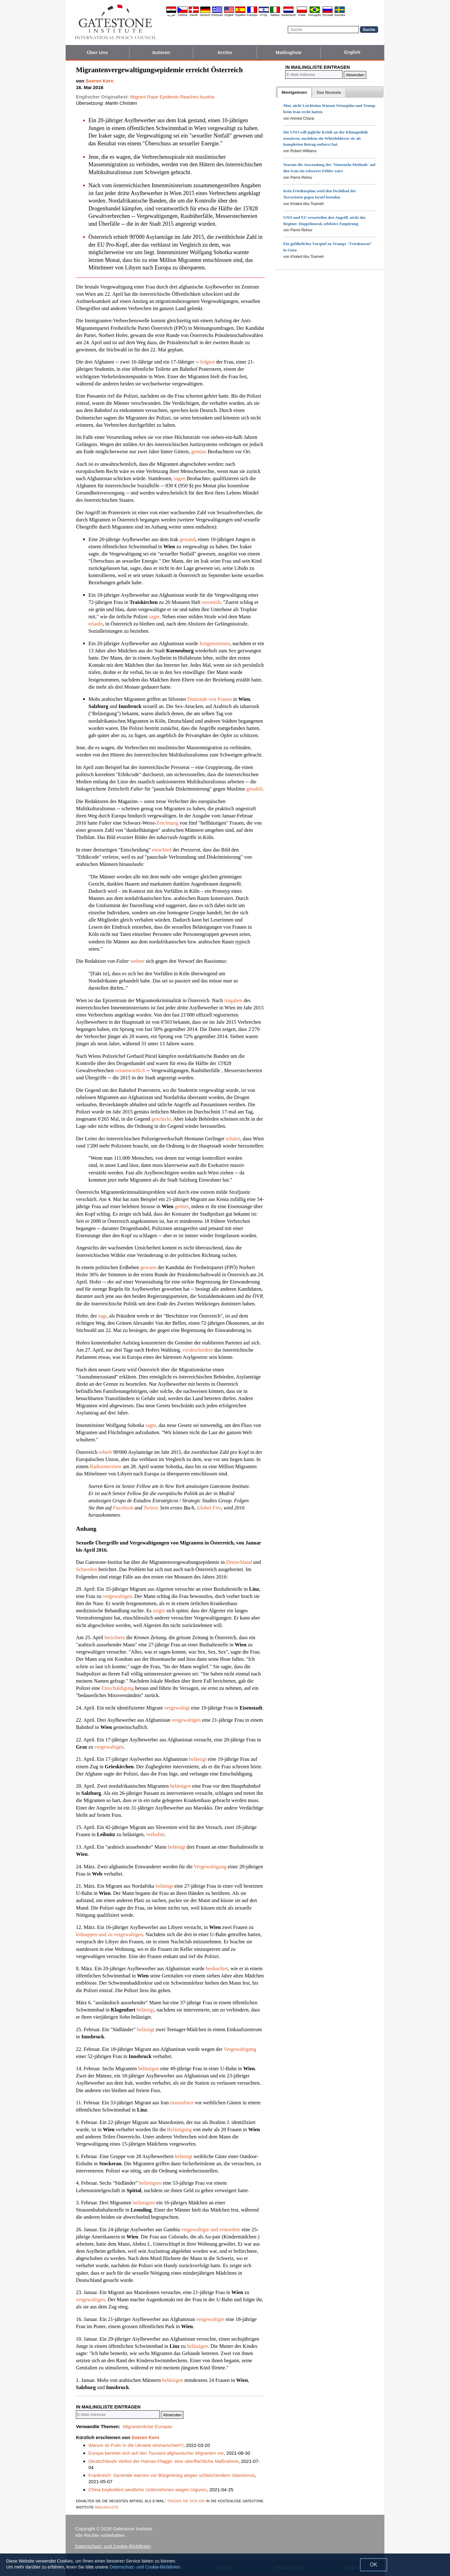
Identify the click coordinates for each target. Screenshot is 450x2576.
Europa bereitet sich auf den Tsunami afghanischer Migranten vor (155, 2453)
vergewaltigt (177, 1708)
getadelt (254, 789)
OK (373, 2564)
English (229, 15)
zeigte (159, 1611)
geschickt (161, 1119)
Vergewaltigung (210, 1867)
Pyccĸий (327, 15)
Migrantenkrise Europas (147, 2426)
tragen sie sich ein (186, 2500)
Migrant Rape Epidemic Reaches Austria (172, 96)
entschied (161, 850)
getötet (182, 1206)
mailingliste (107, 2506)
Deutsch (205, 15)
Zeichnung (167, 823)
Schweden (86, 1569)
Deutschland (239, 1562)
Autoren (161, 52)
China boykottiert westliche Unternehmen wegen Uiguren (147, 2489)
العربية (171, 15)
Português (314, 15)
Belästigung (179, 2129)
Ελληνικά (217, 15)
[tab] (294, 93)
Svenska (339, 15)
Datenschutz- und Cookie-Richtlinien (113, 2546)
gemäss (199, 451)
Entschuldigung (118, 1688)
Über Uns (97, 52)
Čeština (183, 15)
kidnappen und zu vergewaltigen (109, 1934)
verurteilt (211, 602)
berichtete (115, 1637)
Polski (302, 15)
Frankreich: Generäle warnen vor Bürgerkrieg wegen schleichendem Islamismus (171, 2475)
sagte (154, 617)
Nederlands (288, 15)
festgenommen (215, 643)
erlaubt (95, 624)
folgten (207, 362)
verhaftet (155, 1834)
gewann (148, 1267)
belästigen (180, 1786)
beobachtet (217, 1968)
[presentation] (294, 92)
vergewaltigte (210, 2319)
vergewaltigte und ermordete (210, 2229)
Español (240, 15)
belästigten (150, 2183)
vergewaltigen (117, 1596)
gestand (187, 539)
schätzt (233, 1139)
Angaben (233, 1000)
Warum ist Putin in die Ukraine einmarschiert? (135, 2445)
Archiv (225, 52)
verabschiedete (197, 1350)
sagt (102, 1316)
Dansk (194, 15)
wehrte (137, 961)
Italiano (275, 15)
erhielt (105, 1452)
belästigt (198, 1759)
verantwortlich (130, 1070)
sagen (180, 478)
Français (252, 15)
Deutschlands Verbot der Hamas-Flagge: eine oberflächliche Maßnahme (163, 2461)
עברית (264, 15)
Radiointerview (106, 1466)
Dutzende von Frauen (210, 699)
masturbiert (181, 2103)
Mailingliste (289, 52)
